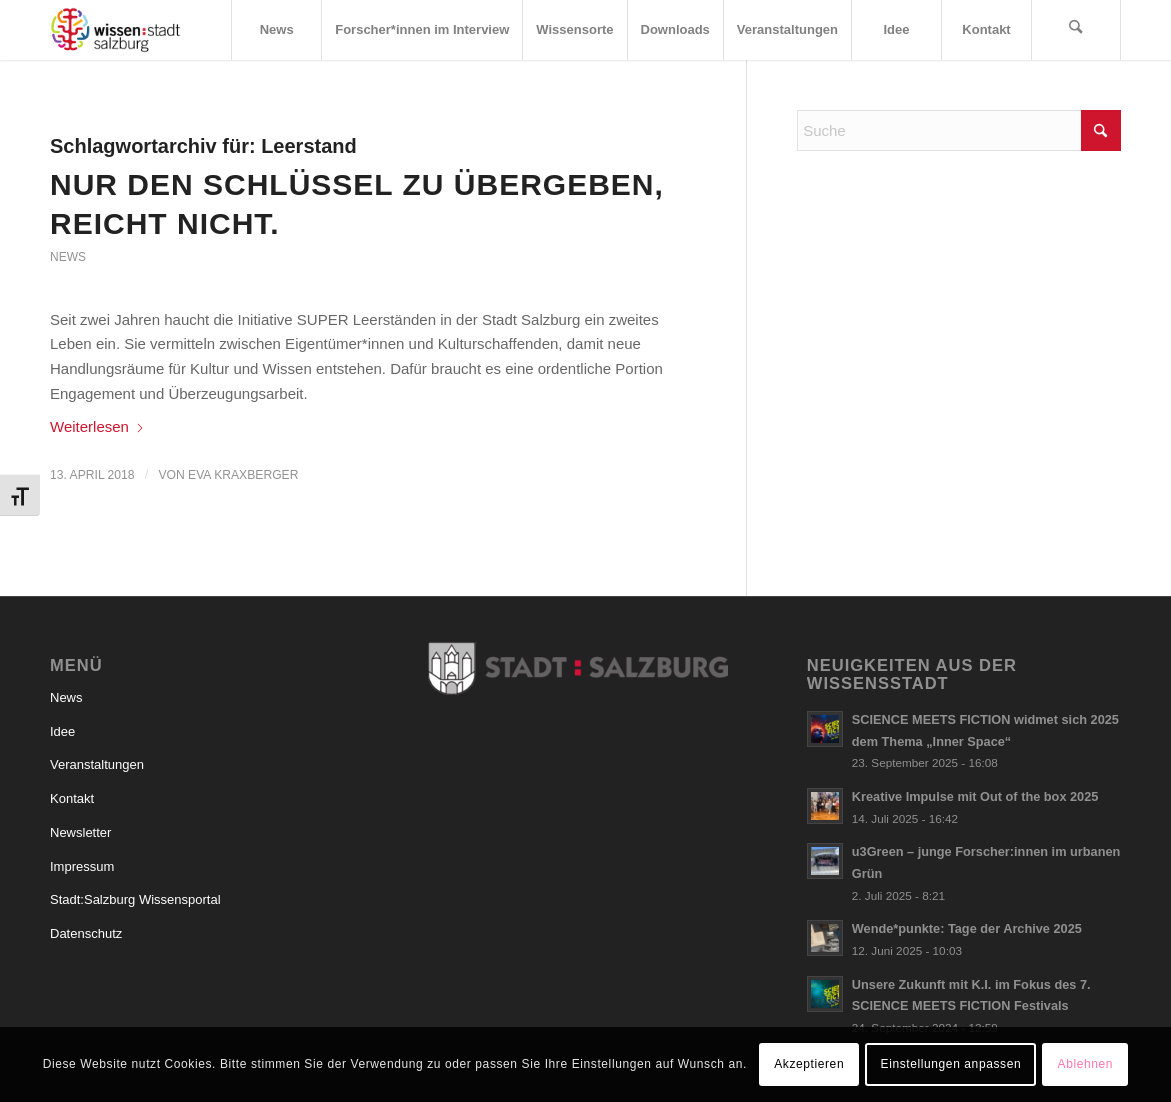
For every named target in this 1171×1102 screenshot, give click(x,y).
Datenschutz (86, 933)
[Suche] (1076, 30)
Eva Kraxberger (243, 475)
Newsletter (80, 832)
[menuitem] (276, 30)
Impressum (82, 866)
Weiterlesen (97, 426)
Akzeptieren (809, 1064)
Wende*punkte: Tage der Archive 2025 (967, 928)
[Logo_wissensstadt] (115, 30)
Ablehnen (1086, 1064)
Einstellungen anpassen (951, 1064)
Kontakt (72, 798)
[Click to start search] (1101, 130)
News (68, 257)
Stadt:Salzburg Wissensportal (135, 899)
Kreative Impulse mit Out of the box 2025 (975, 796)
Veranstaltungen (97, 764)
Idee (62, 731)
